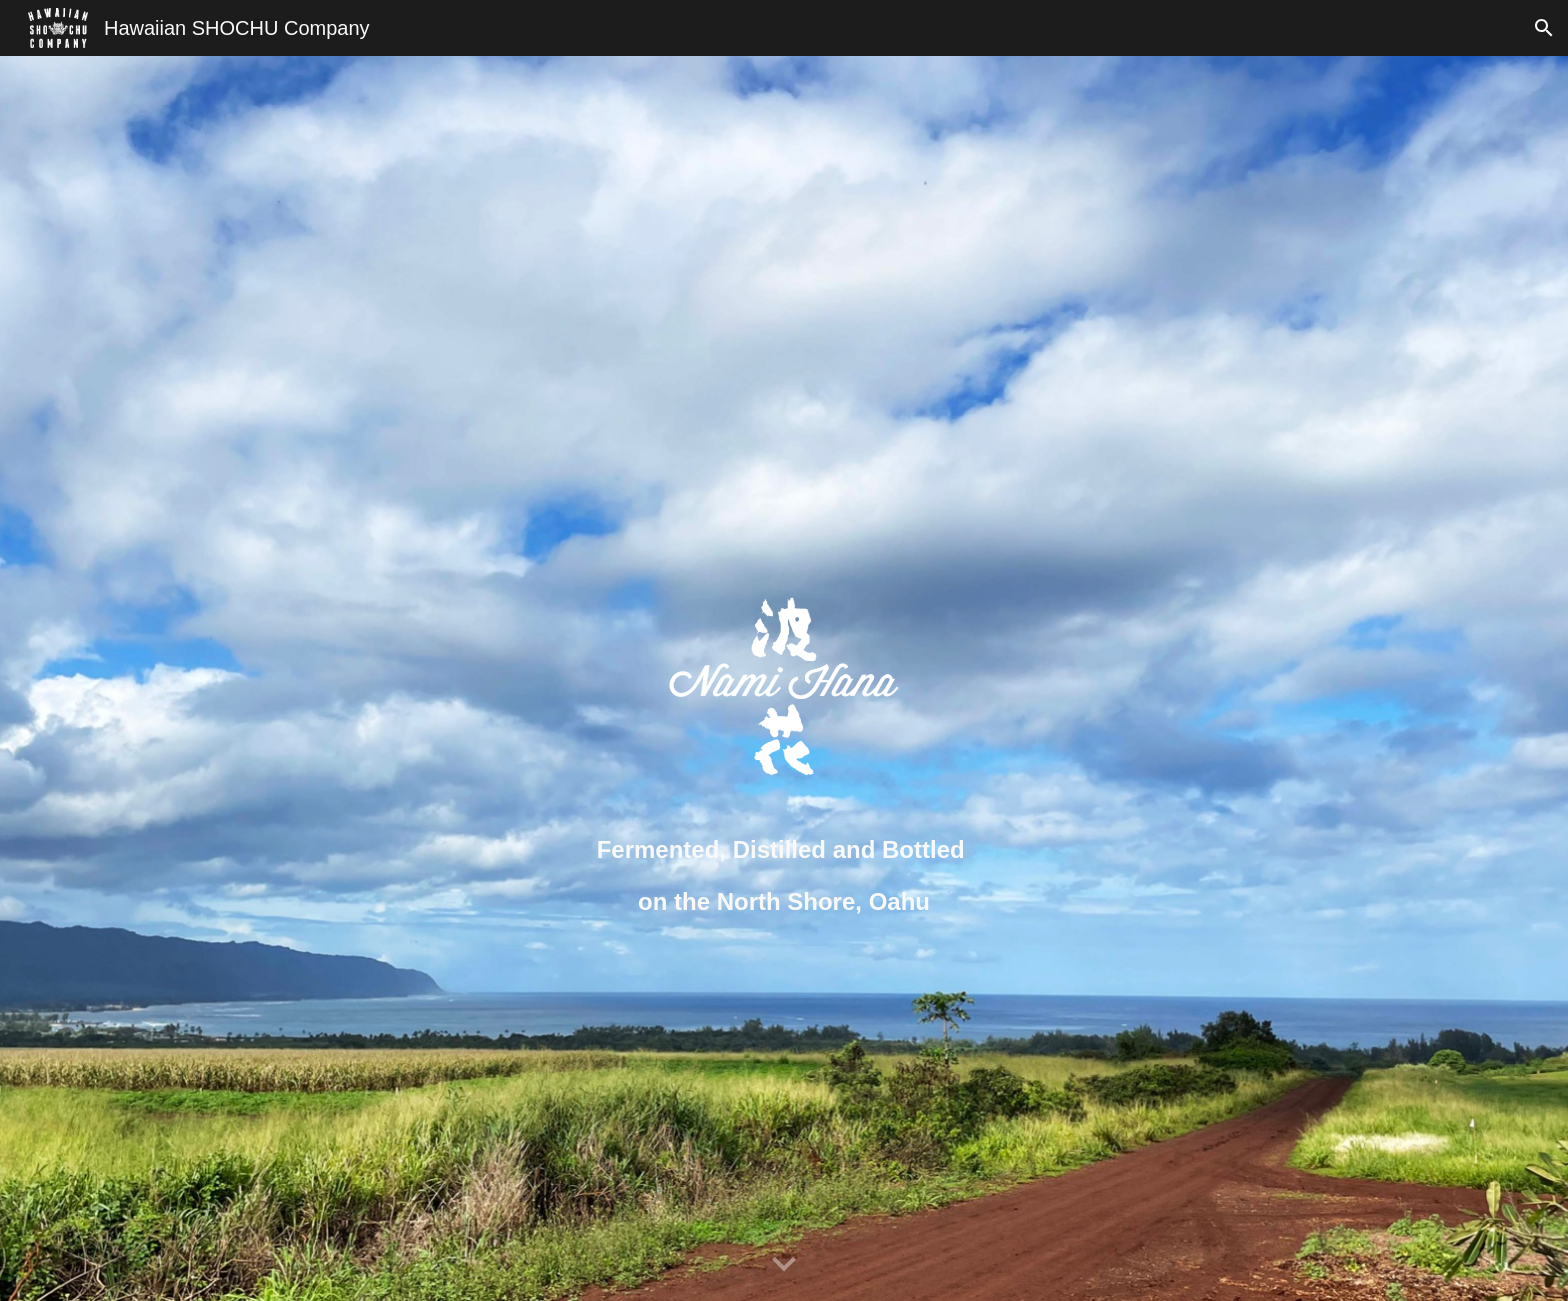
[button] (1544, 28)
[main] (784, 876)
